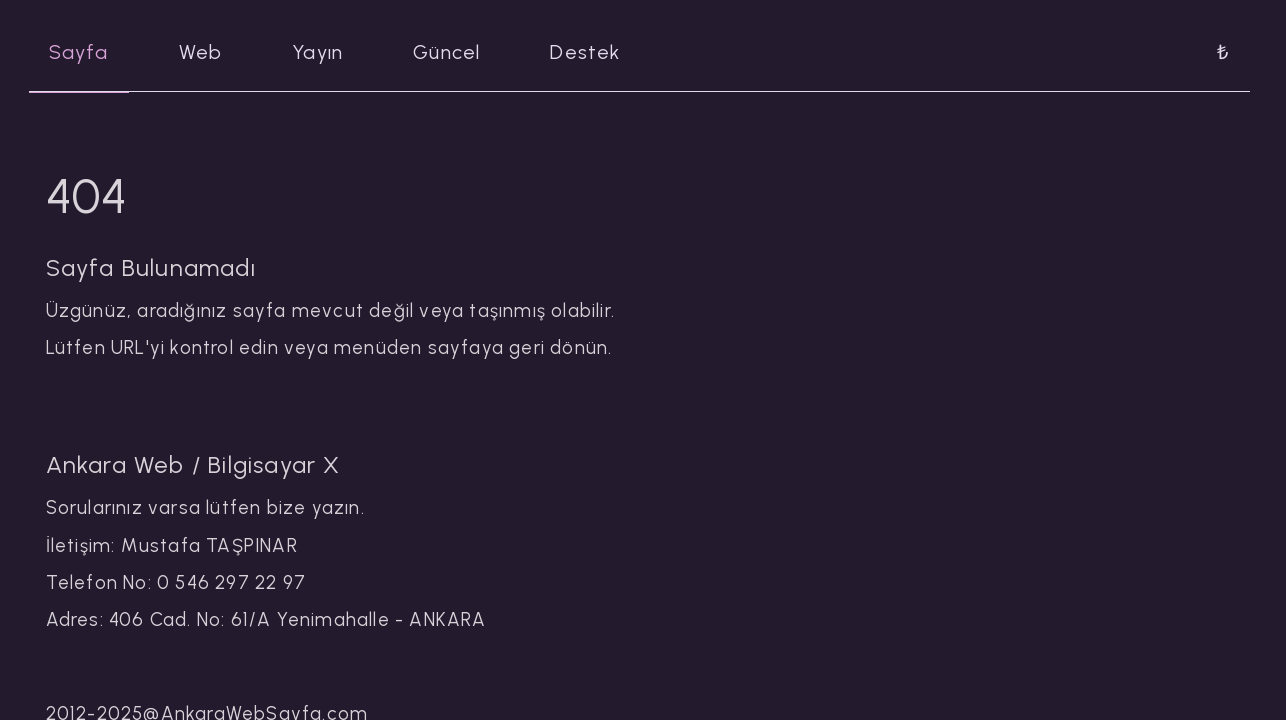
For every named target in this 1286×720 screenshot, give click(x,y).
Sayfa (79, 52)
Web (201, 52)
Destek (585, 52)
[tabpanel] (643, 393)
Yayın (317, 52)
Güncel (446, 52)
